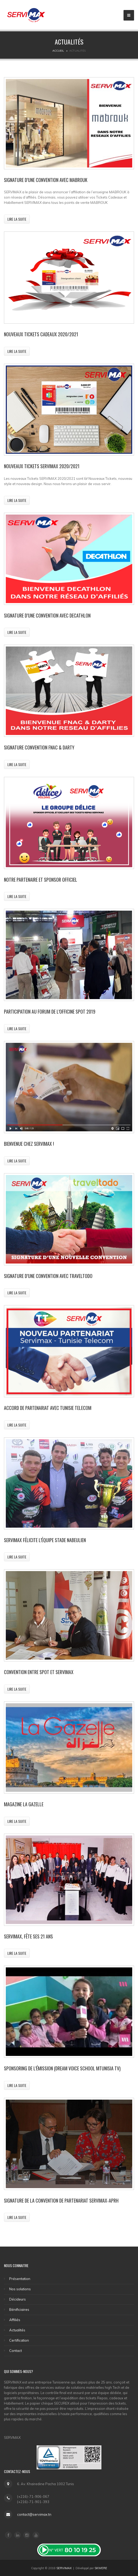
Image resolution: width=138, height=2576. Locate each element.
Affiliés (14, 2320)
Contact (15, 2350)
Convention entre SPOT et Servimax (38, 1672)
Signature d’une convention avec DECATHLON (47, 615)
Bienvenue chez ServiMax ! (29, 1143)
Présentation (19, 2279)
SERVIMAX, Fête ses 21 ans (28, 1936)
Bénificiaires (19, 2309)
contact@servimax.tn (34, 2514)
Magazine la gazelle (23, 1804)
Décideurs (17, 2299)
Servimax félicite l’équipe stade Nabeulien (45, 1540)
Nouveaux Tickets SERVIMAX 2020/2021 (42, 466)
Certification (19, 2340)
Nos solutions (20, 2289)
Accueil (58, 50)
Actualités (17, 2330)
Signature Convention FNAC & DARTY (39, 747)
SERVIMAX (64, 2568)
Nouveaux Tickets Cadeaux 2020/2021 (41, 334)
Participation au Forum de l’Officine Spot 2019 (49, 1011)
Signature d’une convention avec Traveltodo (48, 1275)
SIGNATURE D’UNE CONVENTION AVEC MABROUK (45, 179)
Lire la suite (16, 219)
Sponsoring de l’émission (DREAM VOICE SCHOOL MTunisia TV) (62, 2068)
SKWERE (101, 2568)
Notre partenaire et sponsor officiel (40, 879)
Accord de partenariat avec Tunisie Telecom (47, 1407)
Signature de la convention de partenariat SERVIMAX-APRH (61, 2200)
